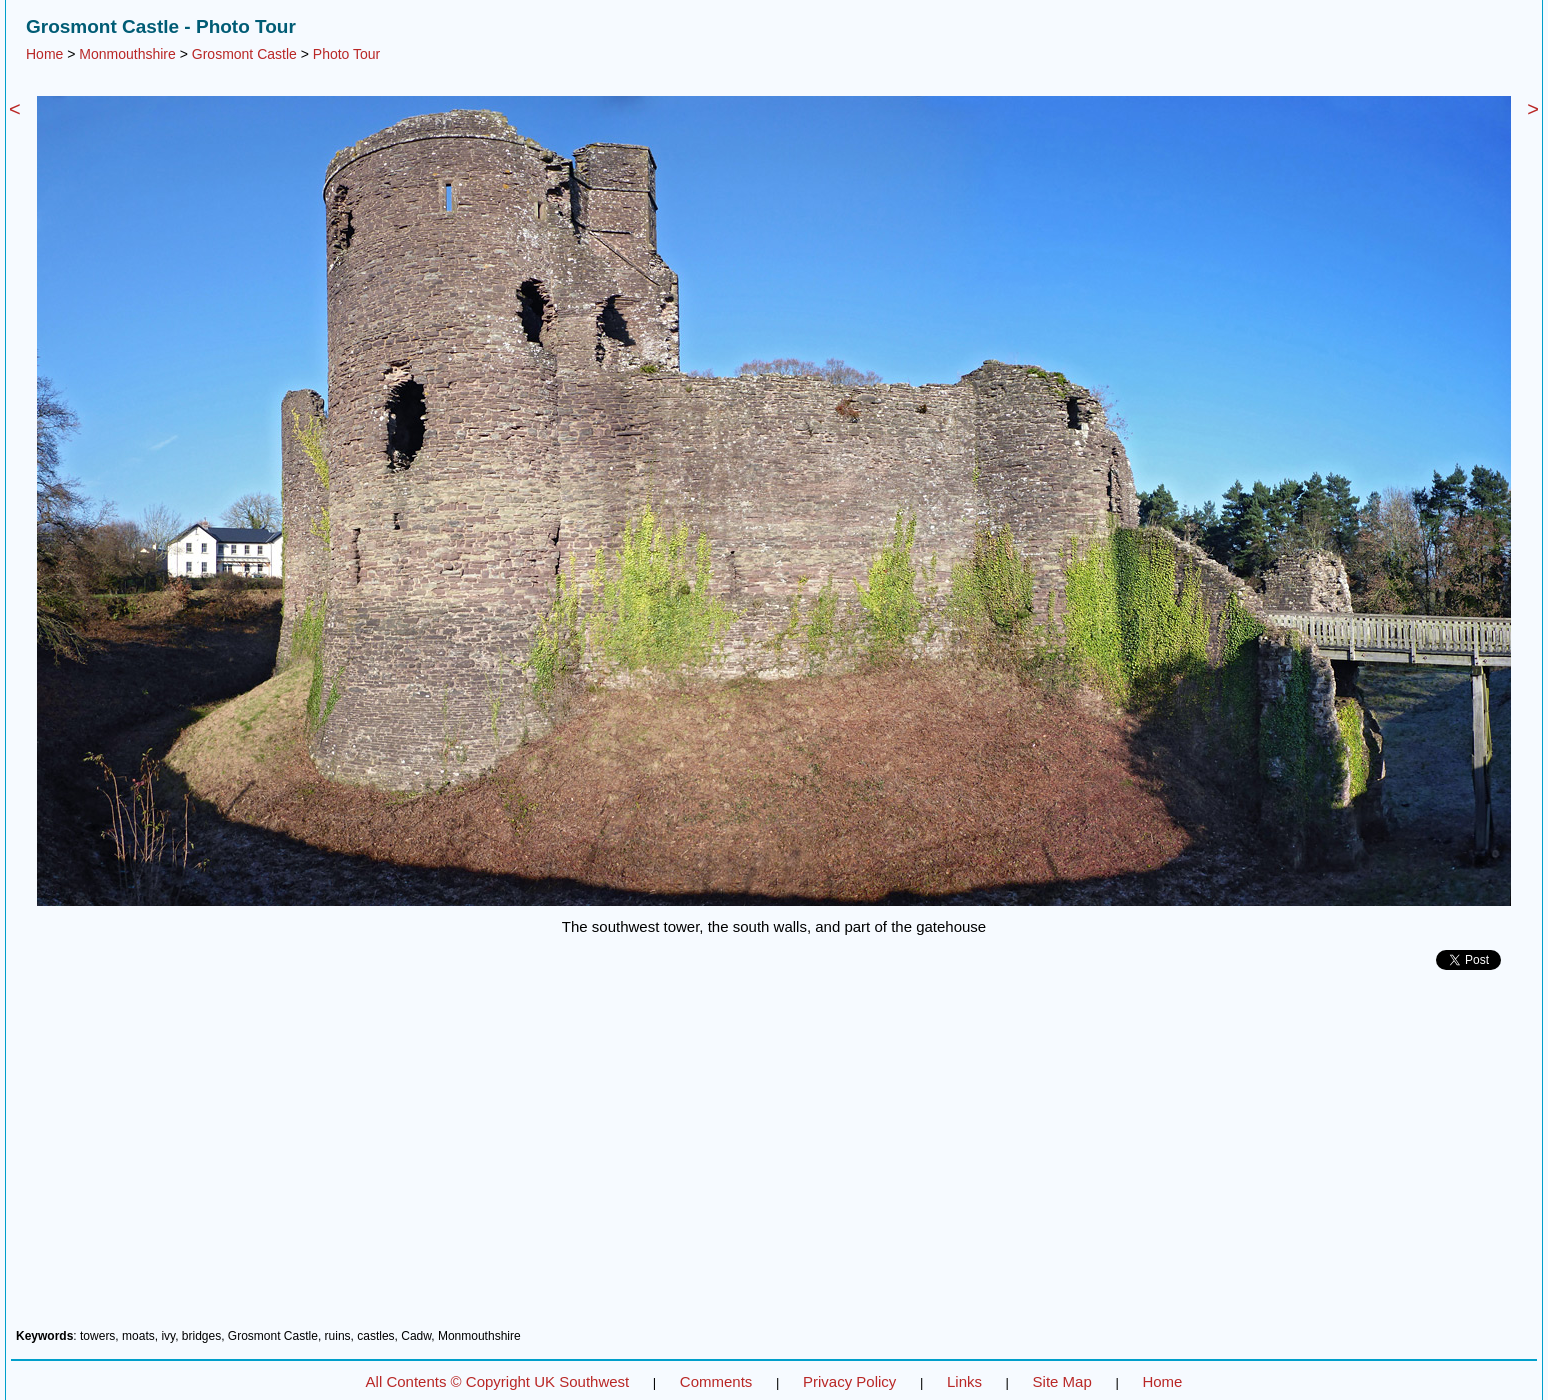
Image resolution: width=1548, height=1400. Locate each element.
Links (964, 1381)
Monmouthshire (127, 54)
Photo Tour (346, 54)
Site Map (1062, 1381)
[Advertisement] (774, 1157)
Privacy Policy (849, 1381)
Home (44, 54)
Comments (716, 1381)
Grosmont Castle (244, 54)
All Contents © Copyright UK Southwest (498, 1381)
